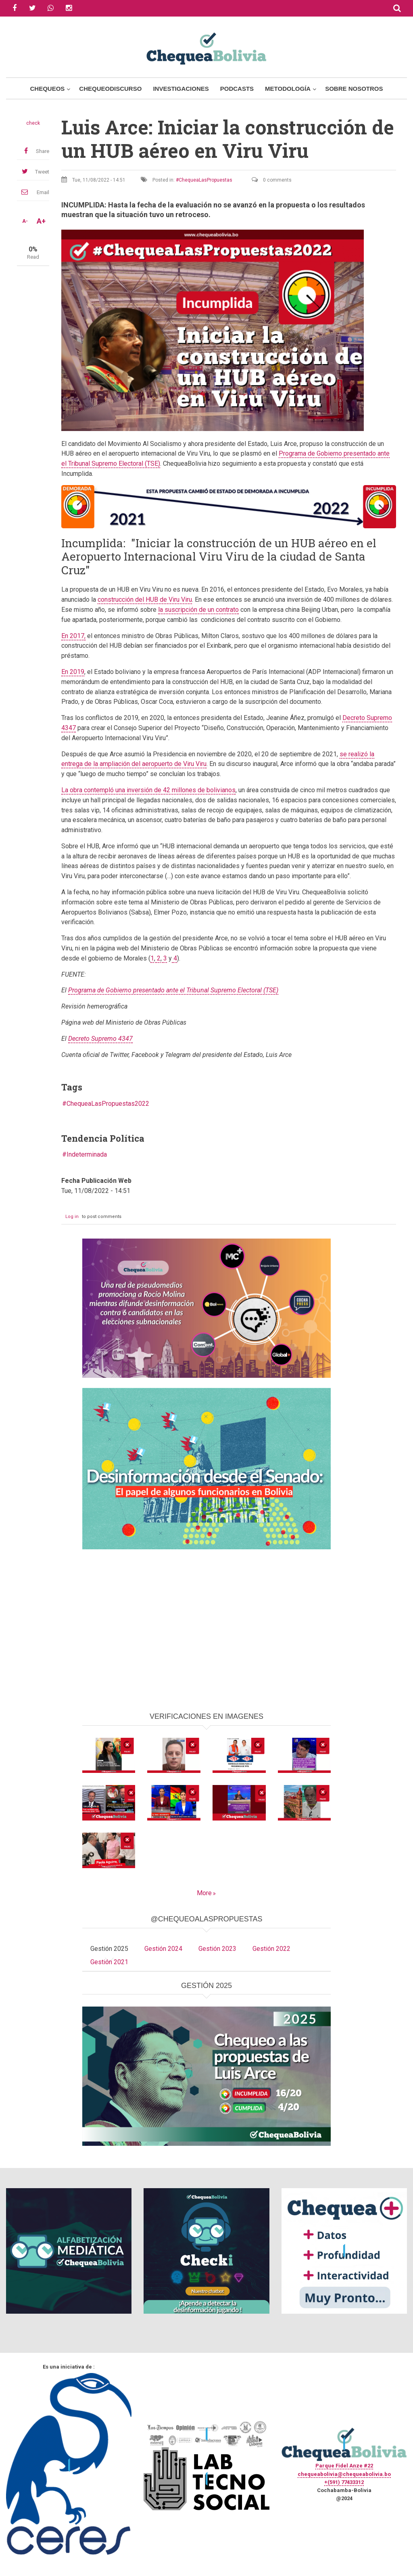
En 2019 (72, 672)
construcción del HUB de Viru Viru (145, 599)
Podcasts (237, 88)
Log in (72, 1216)
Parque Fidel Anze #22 (344, 2466)
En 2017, (73, 636)
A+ (41, 221)
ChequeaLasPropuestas (205, 180)
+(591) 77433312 (344, 2482)
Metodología (288, 88)
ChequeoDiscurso (110, 88)
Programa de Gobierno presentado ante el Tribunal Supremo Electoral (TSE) (173, 990)
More (204, 1893)
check (33, 123)
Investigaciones (181, 88)
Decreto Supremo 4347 (100, 1038)
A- (25, 221)
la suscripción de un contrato (198, 609)
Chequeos (47, 88)
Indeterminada (87, 1154)
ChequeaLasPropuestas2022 (108, 1103)
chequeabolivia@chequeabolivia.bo (344, 2474)
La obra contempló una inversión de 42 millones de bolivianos (148, 790)
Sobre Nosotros (354, 88)
